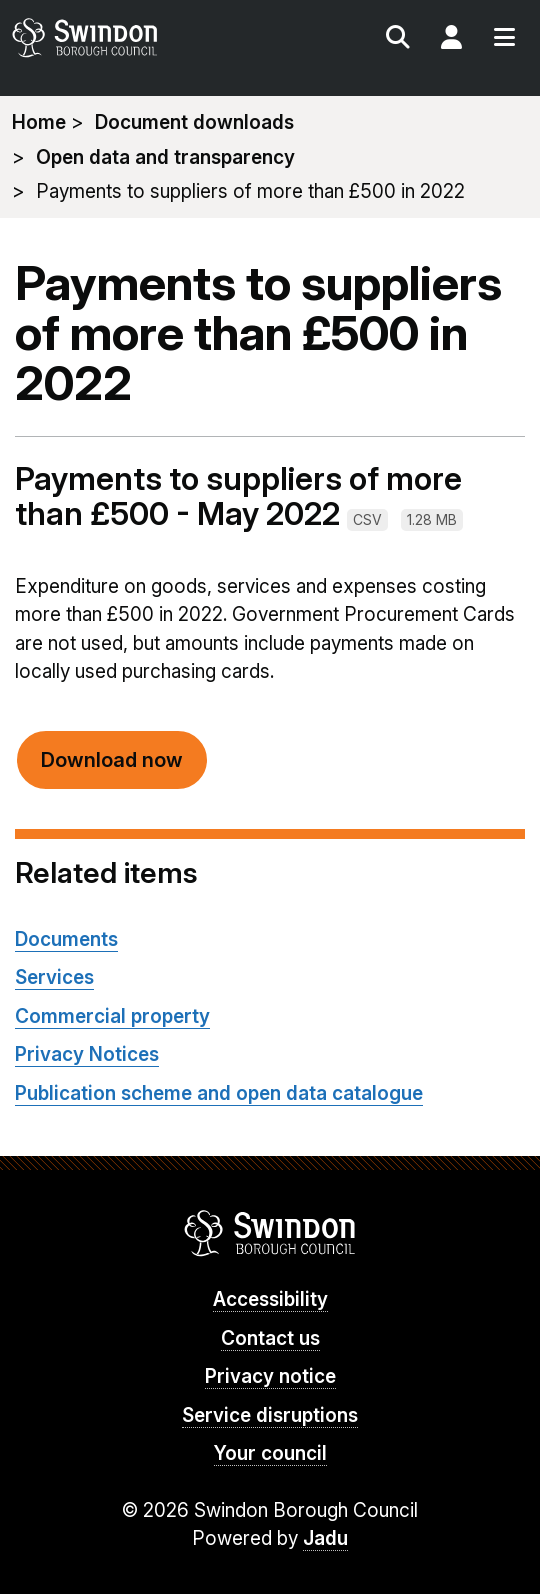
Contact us (270, 1338)
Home (39, 122)
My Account (451, 40)
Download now (112, 760)
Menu (504, 40)
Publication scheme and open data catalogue (219, 1093)
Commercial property (112, 1016)
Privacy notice (270, 1376)
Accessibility (270, 1299)
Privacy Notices (87, 1054)
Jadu (325, 1538)
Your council (270, 1453)
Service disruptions (270, 1415)
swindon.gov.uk (139, 37)
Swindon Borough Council (270, 1233)
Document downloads (194, 122)
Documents (66, 939)
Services (54, 977)
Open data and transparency (165, 157)
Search (398, 40)
